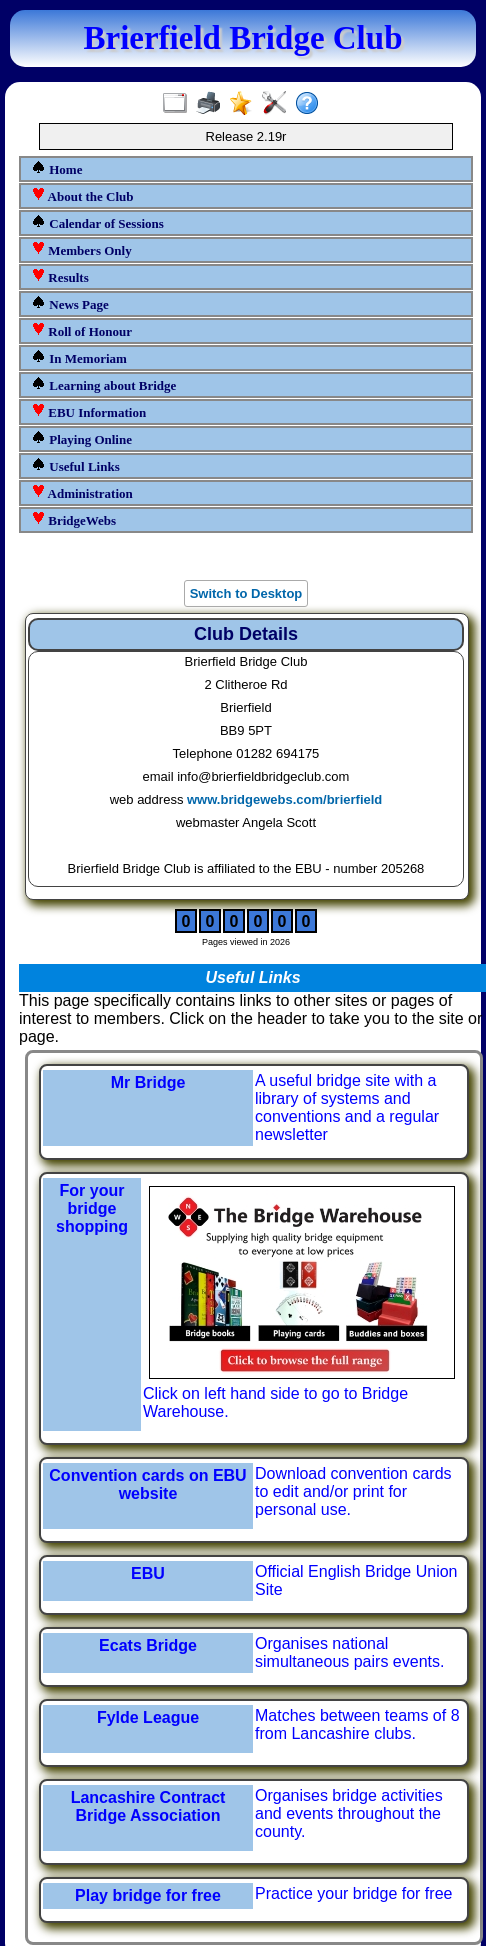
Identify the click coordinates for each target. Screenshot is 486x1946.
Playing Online (81, 438)
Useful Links (75, 465)
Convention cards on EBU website (147, 1484)
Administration (82, 492)
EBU (148, 1573)
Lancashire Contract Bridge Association (148, 1806)
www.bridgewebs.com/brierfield (284, 799)
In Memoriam (79, 357)
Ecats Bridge (148, 1645)
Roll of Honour (81, 330)
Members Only (81, 249)
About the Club (82, 195)
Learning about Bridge (103, 384)
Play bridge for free (148, 1895)
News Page (70, 303)
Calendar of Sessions (97, 222)
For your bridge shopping (92, 1208)
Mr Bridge (148, 1082)
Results (60, 276)
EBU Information (88, 411)
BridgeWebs (73, 519)
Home (56, 168)
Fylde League (148, 1717)
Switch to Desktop (246, 593)
